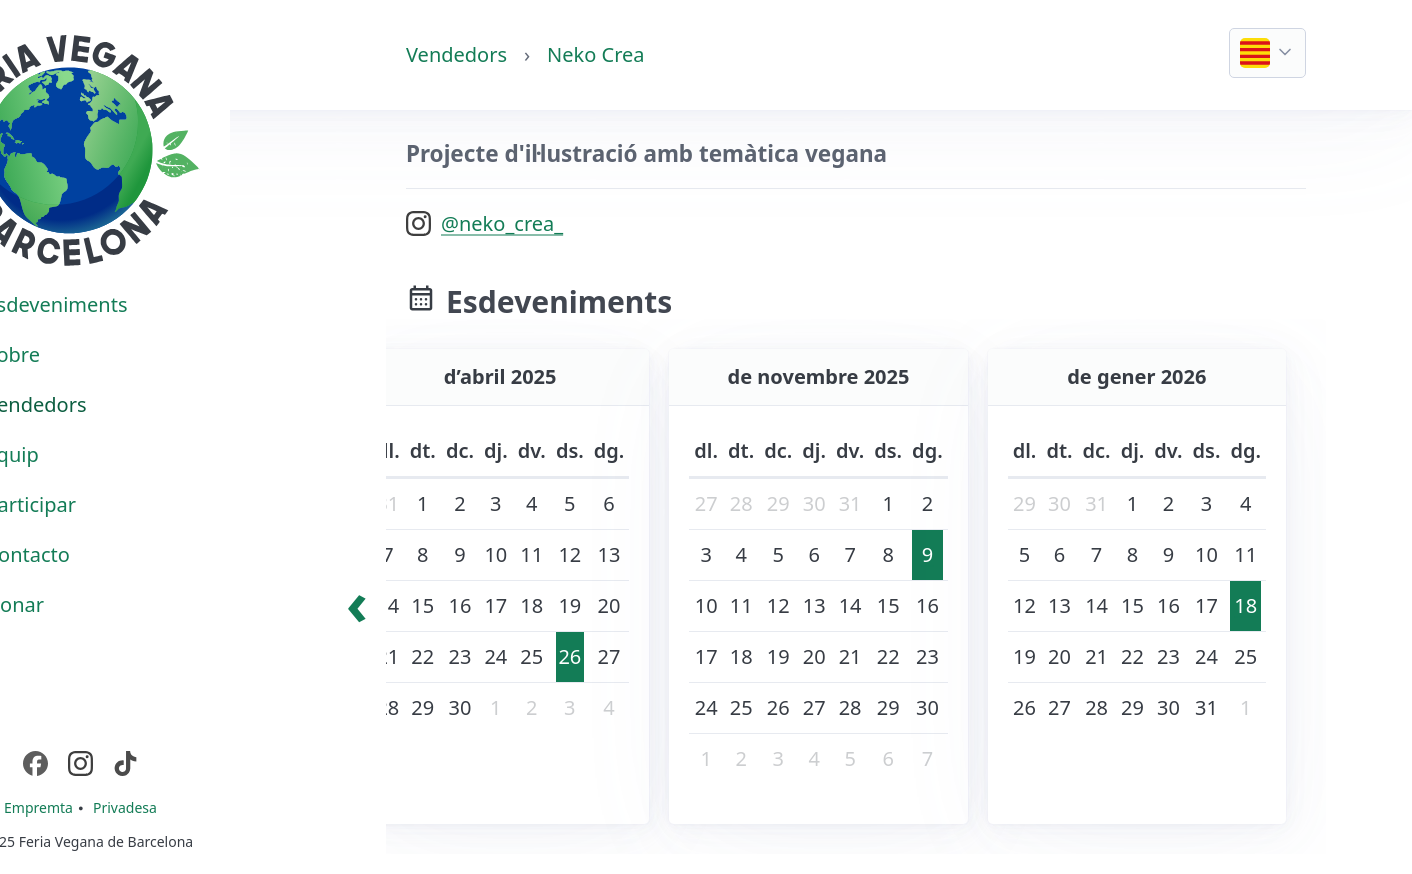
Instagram (170, 762)
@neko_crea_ (502, 223)
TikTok (215, 762)
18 (1245, 605)
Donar (84, 604)
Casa (42, 44)
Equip (81, 454)
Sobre (82, 354)
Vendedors (456, 54)
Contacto (97, 554)
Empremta (108, 807)
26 (569, 656)
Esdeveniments (126, 304)
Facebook (125, 762)
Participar (100, 504)
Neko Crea (595, 54)
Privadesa (194, 807)
